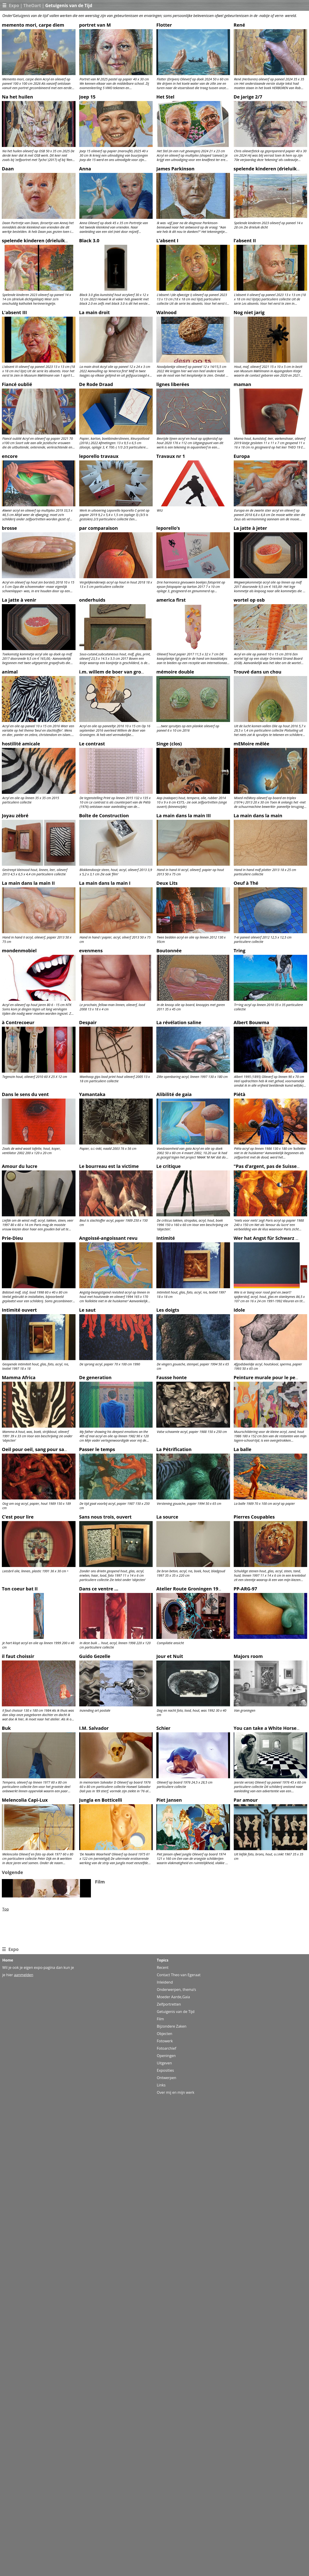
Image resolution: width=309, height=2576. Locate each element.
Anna (85, 169)
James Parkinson (175, 169)
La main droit (94, 312)
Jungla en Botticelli (100, 1800)
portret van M (95, 25)
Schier (163, 1728)
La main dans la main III (183, 815)
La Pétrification (173, 1449)
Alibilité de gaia (174, 1094)
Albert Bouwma (251, 1022)
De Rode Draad (96, 384)
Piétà (239, 1094)
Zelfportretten (169, 2004)
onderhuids (92, 600)
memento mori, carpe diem (33, 25)
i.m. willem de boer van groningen (118, 672)
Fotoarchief (166, 2048)
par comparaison (98, 528)
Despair (88, 1022)
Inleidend (165, 1982)
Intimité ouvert (19, 1310)
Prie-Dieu (12, 1238)
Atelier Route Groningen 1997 (190, 1589)
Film (100, 1882)
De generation (95, 1377)
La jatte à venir (19, 600)
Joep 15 (87, 97)
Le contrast (92, 744)
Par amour (246, 1800)
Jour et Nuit (169, 1656)
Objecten (164, 2033)
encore (10, 456)
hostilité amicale (21, 744)
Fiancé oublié (17, 384)
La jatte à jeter (250, 528)
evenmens (91, 950)
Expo (14, 5)
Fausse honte (171, 1377)
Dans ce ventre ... (98, 1589)
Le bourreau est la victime (109, 1166)
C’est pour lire (18, 1517)
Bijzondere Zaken (171, 2026)
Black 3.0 (89, 240)
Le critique (168, 1166)
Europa (242, 456)
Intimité (165, 1238)
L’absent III (14, 312)
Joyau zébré (15, 815)
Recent (163, 1967)
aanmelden (23, 1974)
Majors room (248, 1656)
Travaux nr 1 (170, 456)
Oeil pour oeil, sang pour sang (36, 1449)
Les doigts (167, 1310)
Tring (239, 950)
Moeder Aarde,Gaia (173, 1996)
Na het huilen (17, 97)
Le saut (87, 1310)
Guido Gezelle (94, 1656)
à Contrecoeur (18, 1022)
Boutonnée (169, 950)
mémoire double (175, 672)
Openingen (166, 2055)
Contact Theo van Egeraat (178, 1974)
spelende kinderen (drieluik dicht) (40, 240)
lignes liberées (172, 384)
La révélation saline (178, 1022)
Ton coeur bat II (20, 1589)
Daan (8, 169)
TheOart (32, 5)
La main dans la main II (28, 883)
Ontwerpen (166, 2077)
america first (171, 600)
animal (10, 672)
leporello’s (168, 528)
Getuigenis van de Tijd (68, 5)
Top (5, 1909)
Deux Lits (167, 883)
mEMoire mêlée (251, 744)
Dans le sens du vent (25, 1094)
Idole (239, 1310)
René (239, 25)
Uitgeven (164, 2063)
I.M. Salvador (94, 1728)
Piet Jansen (169, 1800)
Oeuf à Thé (246, 883)
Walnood (166, 312)
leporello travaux (99, 456)
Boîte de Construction (104, 815)
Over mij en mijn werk (175, 2092)
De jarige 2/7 (248, 97)
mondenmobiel (19, 950)
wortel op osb (249, 600)
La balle (242, 1449)
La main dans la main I (105, 883)
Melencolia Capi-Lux (25, 1800)
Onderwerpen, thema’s (176, 1989)
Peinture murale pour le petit (267, 1377)
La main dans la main (258, 815)
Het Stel (165, 97)
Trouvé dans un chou (257, 672)
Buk (6, 1728)
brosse (9, 528)
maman (242, 384)
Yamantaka (92, 1094)
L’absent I (167, 240)
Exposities (165, 2070)
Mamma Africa (19, 1377)
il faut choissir (18, 1656)
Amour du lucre (19, 1166)
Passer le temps (97, 1449)
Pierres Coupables (254, 1517)
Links (161, 2085)
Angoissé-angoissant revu (108, 1238)
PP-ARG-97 (245, 1589)
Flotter (164, 25)
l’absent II (245, 240)
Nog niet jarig (249, 312)
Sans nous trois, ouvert (105, 1517)
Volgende (12, 1872)
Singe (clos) (169, 744)
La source (167, 1517)
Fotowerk (165, 2040)
